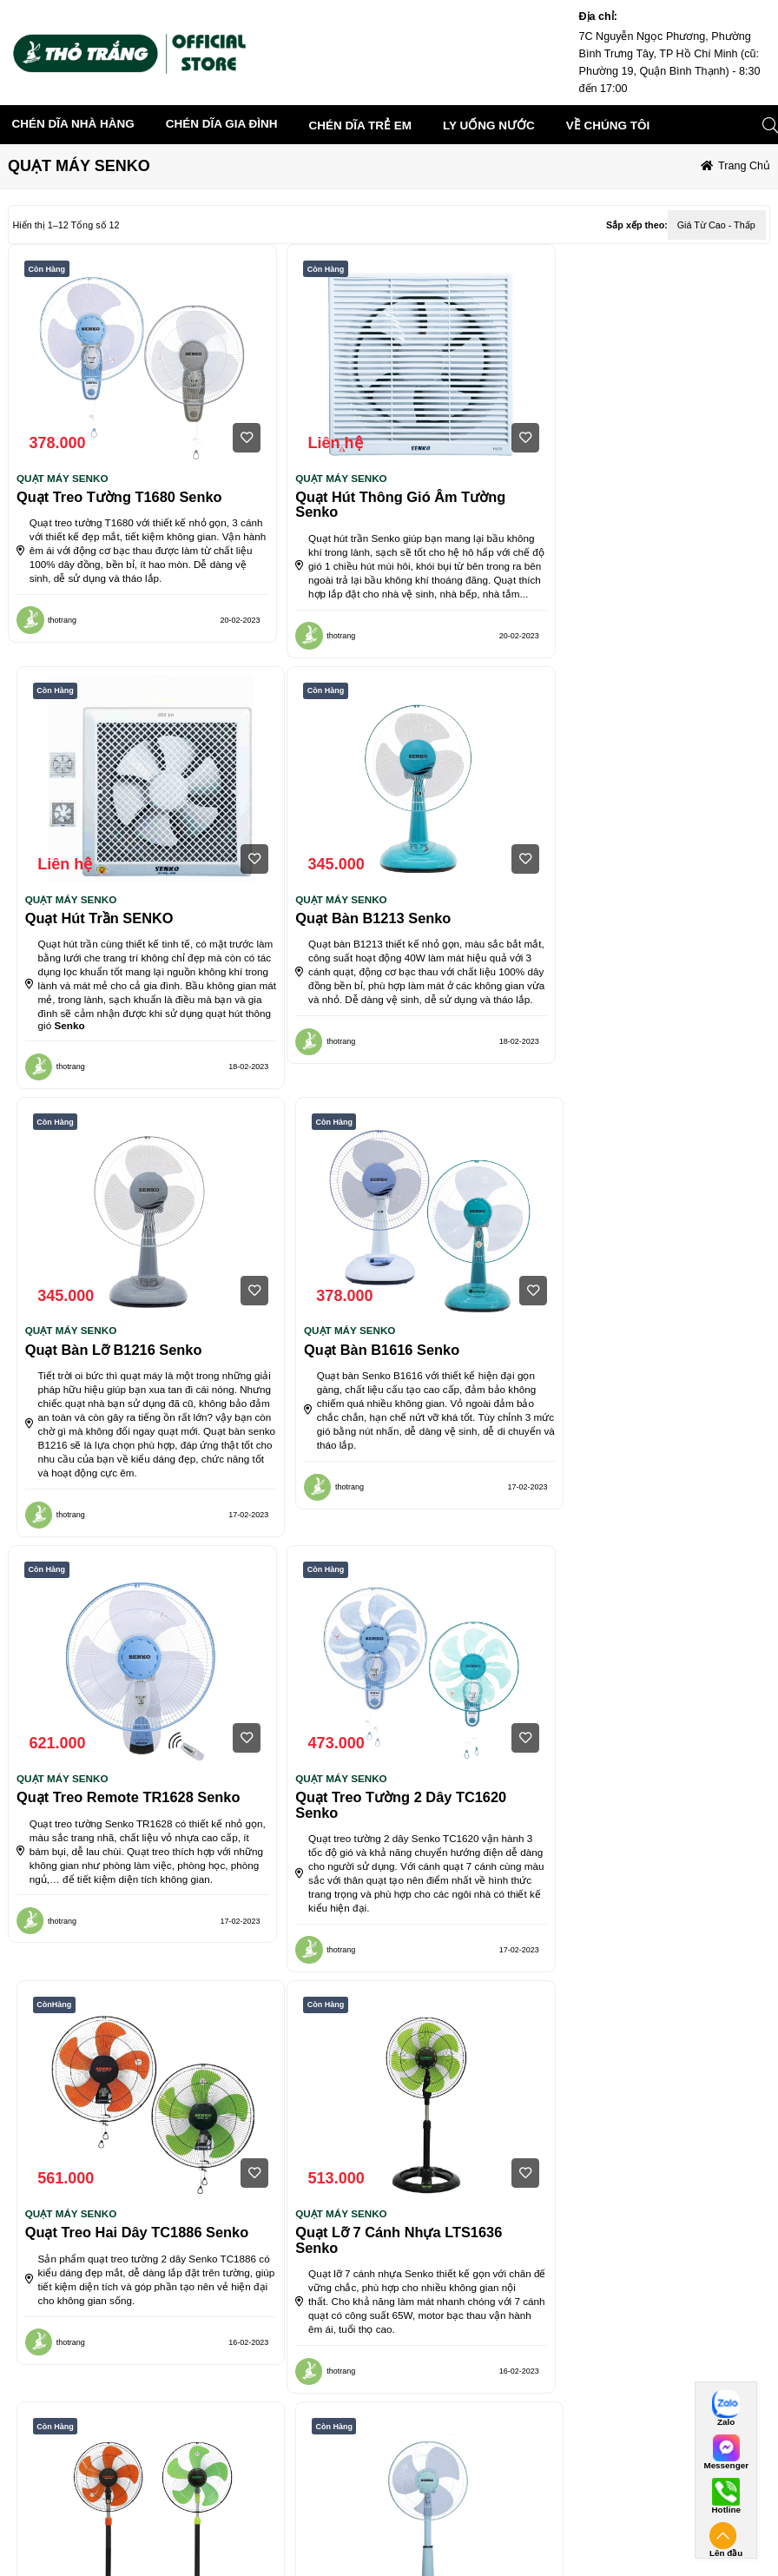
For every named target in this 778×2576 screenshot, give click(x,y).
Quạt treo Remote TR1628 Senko (128, 1394)
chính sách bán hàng (376, 2454)
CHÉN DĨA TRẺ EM (360, 125)
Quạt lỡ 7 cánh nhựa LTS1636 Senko (119, 1837)
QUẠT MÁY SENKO (62, 478)
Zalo (726, 2422)
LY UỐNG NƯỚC (489, 125)
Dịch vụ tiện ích (59, 2524)
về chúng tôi (608, 125)
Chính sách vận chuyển (382, 2501)
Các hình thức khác (525, 2524)
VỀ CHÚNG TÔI (201, 2454)
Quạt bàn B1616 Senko (609, 932)
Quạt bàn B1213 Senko (94, 932)
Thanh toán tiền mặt (526, 2501)
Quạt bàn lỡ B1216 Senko (363, 932)
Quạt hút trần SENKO (605, 497)
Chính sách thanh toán (380, 2477)
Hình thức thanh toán (531, 2454)
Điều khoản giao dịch (72, 2501)
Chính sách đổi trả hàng (383, 2524)
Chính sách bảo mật (222, 2547)
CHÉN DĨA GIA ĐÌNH (222, 123)
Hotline (725, 2510)
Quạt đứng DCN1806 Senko (367, 1829)
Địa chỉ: (598, 16)
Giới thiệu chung (213, 2477)
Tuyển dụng (203, 2501)
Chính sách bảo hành (377, 2547)
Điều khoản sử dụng (70, 2477)
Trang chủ (744, 166)
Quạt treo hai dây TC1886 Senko (643, 1394)
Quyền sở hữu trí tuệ (71, 2547)
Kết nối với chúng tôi (680, 2454)
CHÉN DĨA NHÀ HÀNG (73, 123)
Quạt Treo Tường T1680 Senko (119, 497)
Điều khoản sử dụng (222, 2524)
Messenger (725, 2465)
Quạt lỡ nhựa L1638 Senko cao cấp (639, 1837)
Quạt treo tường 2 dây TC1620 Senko (379, 1402)
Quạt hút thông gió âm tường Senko (379, 505)
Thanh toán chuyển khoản (540, 2477)
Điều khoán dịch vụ (66, 2454)
